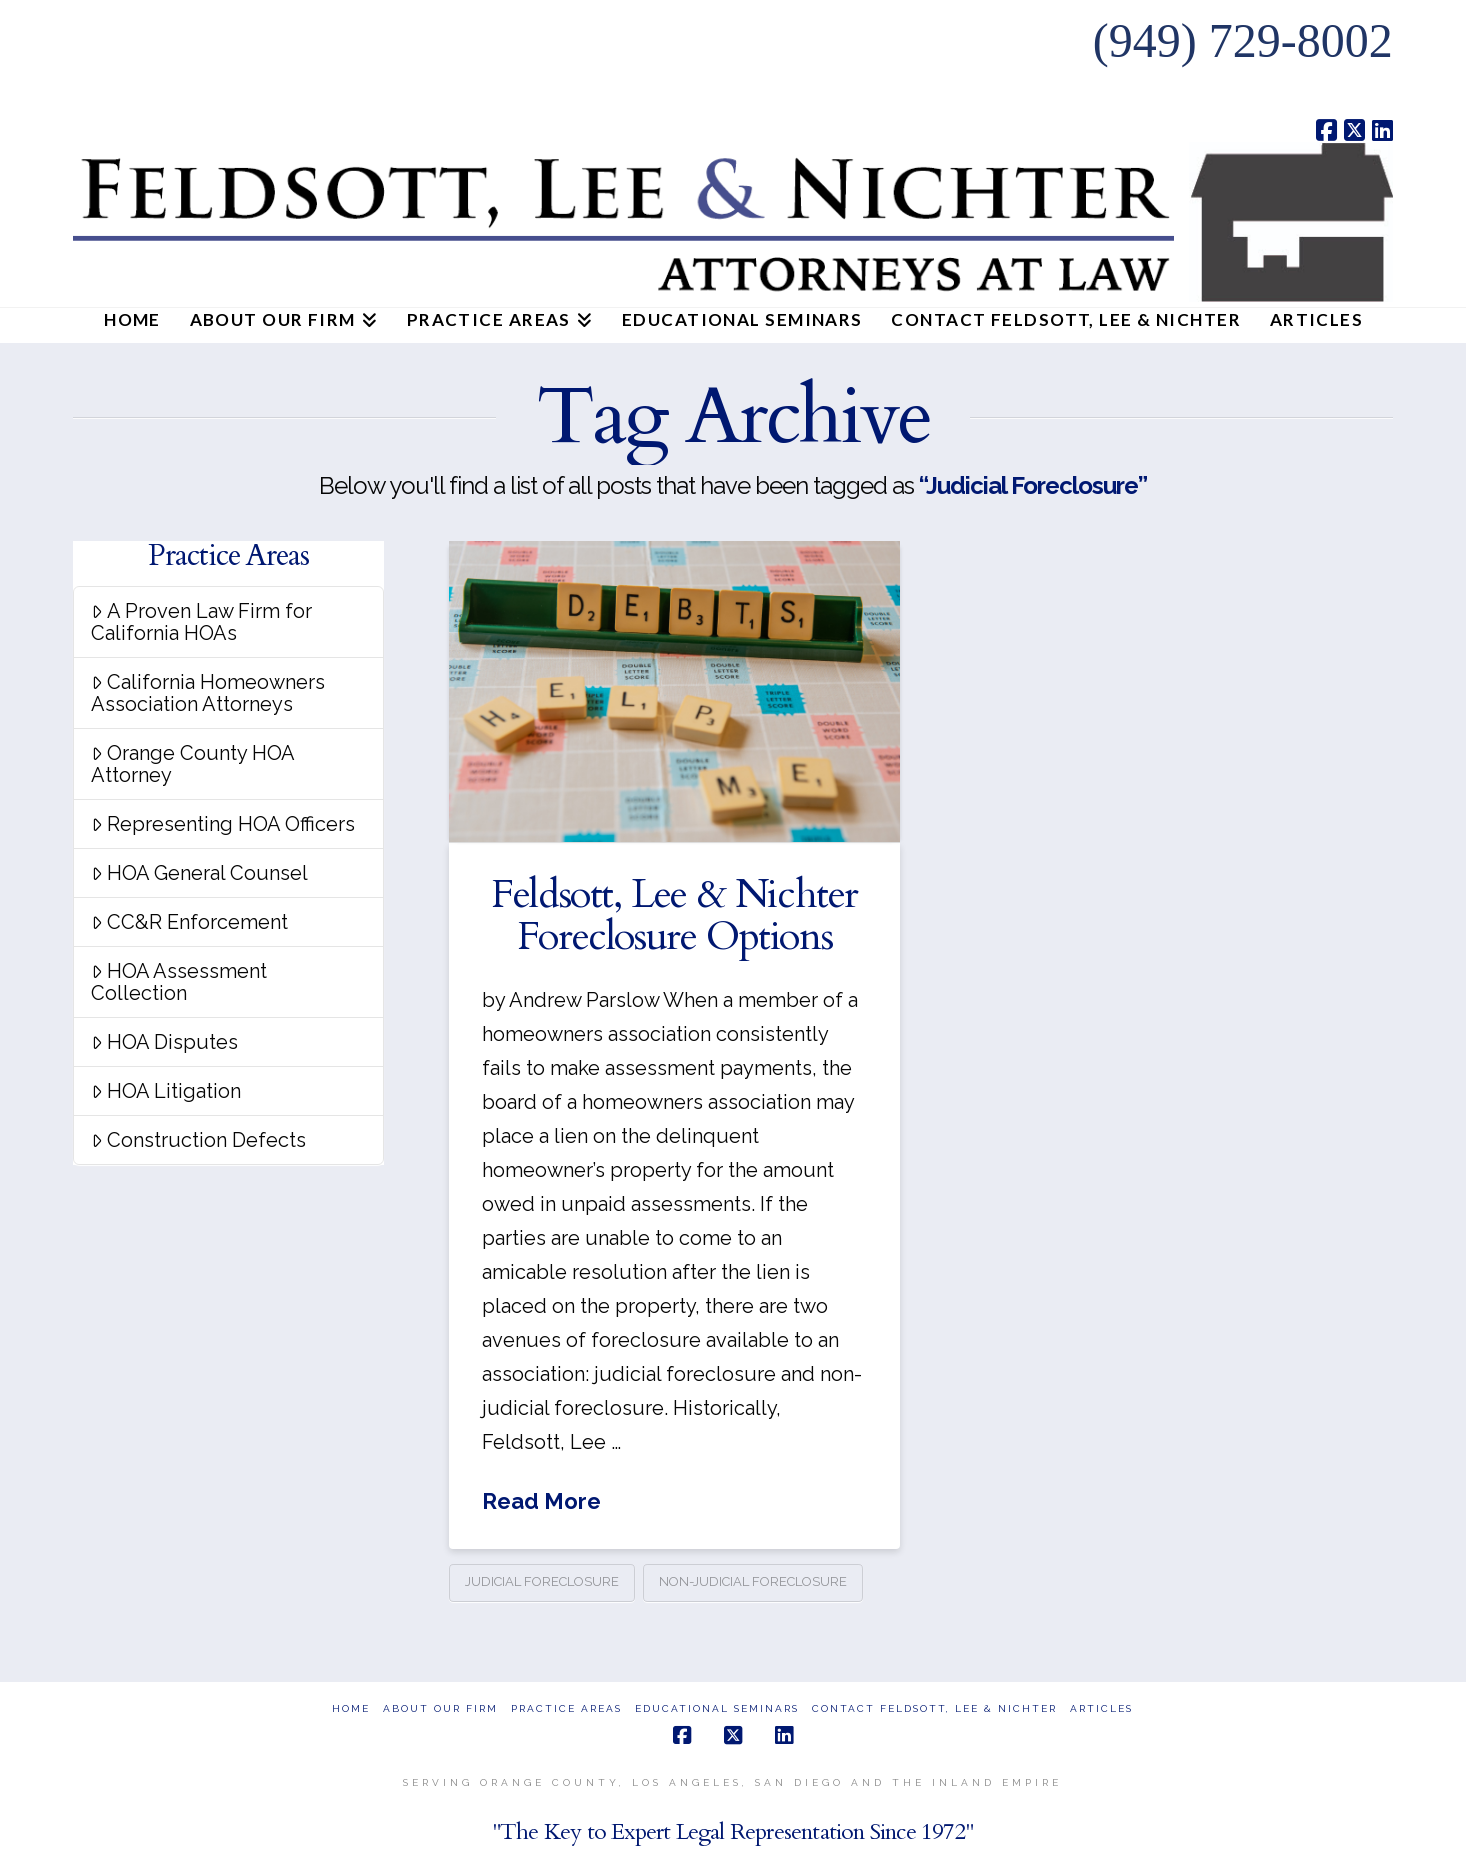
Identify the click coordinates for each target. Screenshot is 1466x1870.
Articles (1101, 1708)
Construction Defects (198, 1140)
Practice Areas (566, 1708)
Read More (541, 1501)
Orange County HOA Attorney (193, 764)
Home (351, 1708)
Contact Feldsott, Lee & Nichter (934, 1708)
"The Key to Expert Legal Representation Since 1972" (733, 1831)
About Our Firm (440, 1708)
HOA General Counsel (199, 873)
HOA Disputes (164, 1042)
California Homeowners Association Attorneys (208, 693)
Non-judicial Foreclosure (753, 1581)
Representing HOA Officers (223, 824)
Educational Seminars (717, 1708)
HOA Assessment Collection (179, 982)
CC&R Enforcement (189, 922)
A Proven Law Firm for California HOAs (201, 622)
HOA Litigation (166, 1091)
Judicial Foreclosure (542, 1581)
